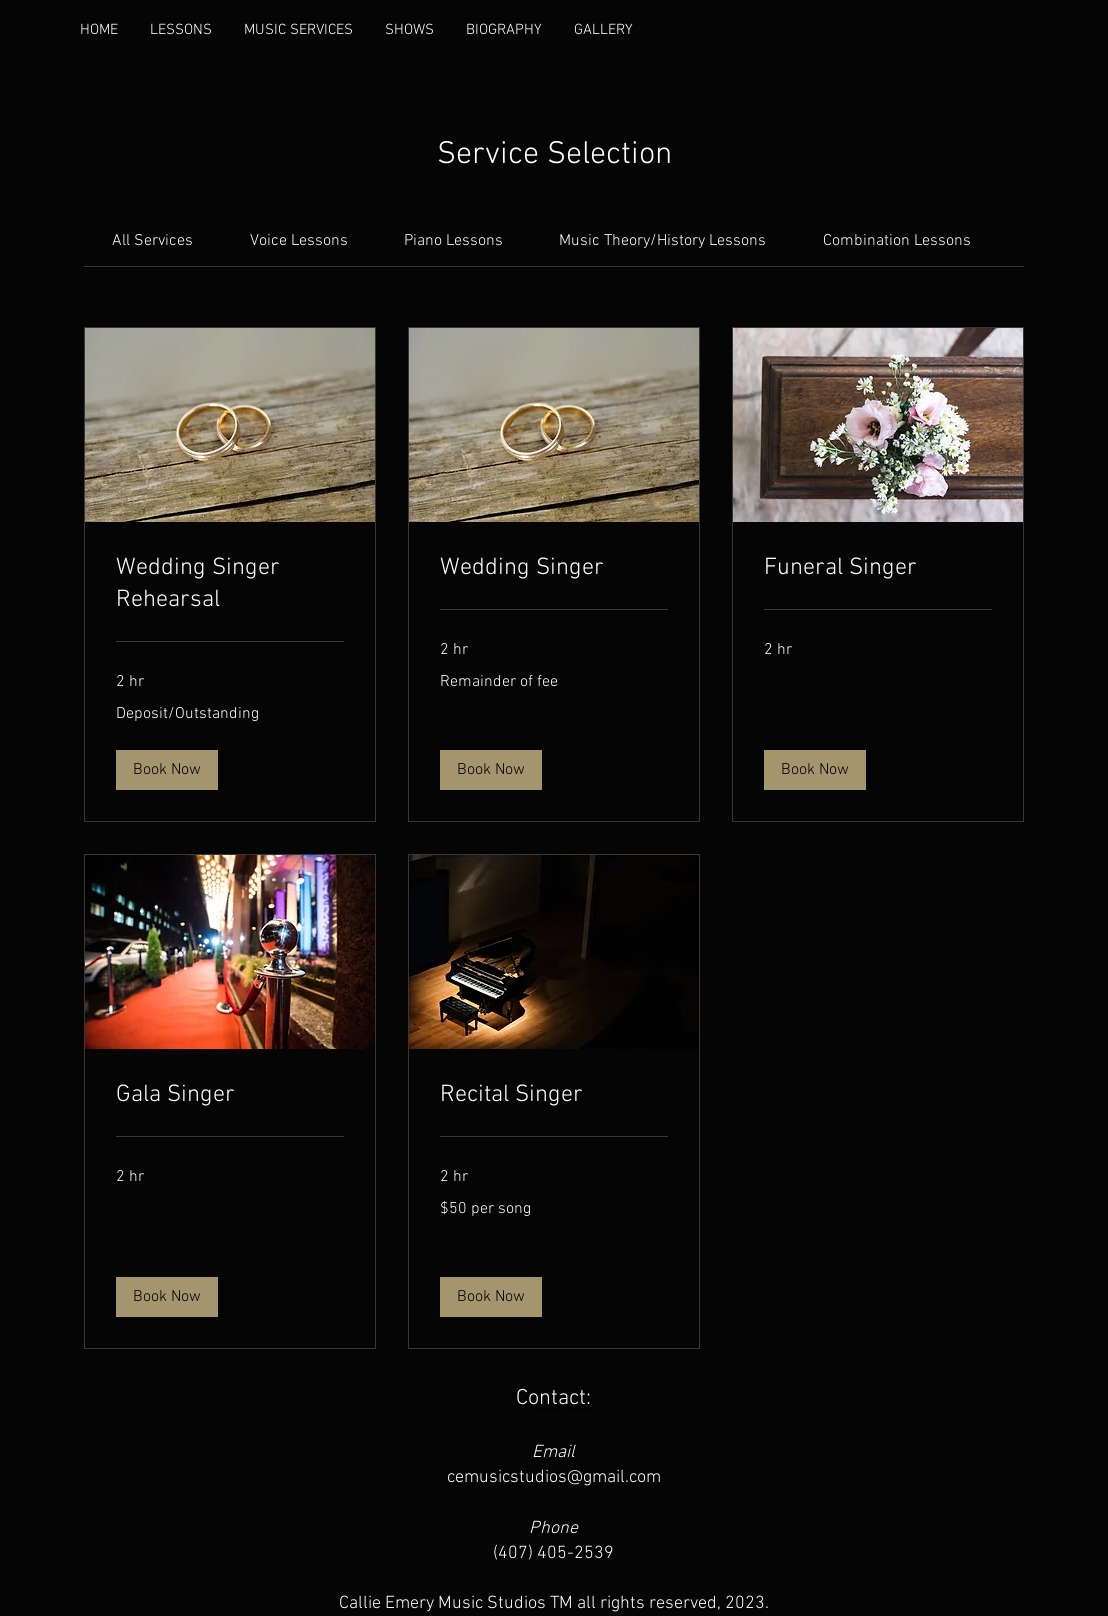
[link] (152, 241)
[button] (167, 770)
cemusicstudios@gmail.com (554, 1477)
